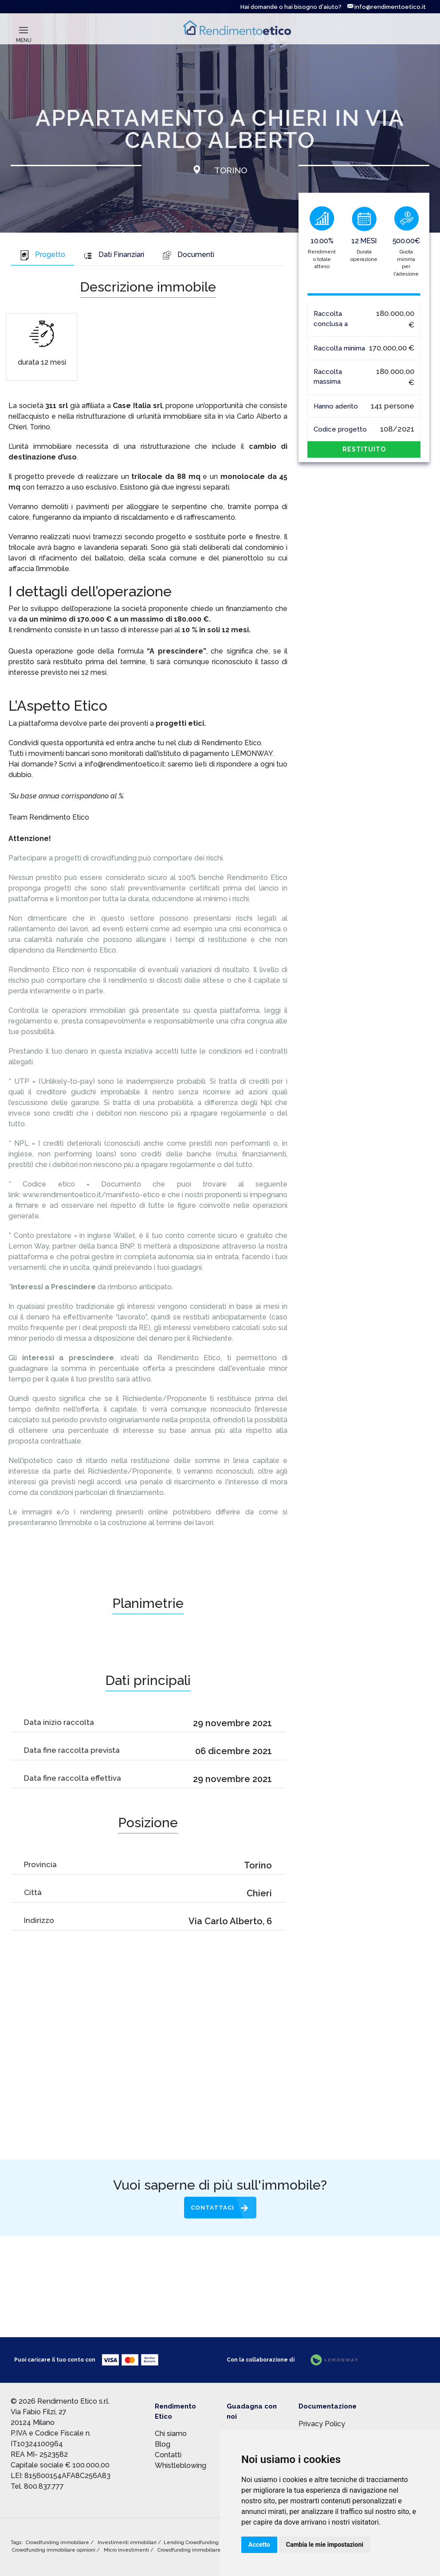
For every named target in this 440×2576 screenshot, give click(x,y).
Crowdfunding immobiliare (58, 2542)
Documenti (188, 254)
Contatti (168, 2455)
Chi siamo (171, 2433)
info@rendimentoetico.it (386, 7)
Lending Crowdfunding (192, 2542)
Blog (162, 2444)
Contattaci (212, 2207)
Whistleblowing (180, 2465)
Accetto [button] (259, 2544)
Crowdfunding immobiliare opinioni (54, 2550)
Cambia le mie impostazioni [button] (324, 2544)
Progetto (42, 254)
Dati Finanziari (113, 254)
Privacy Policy (322, 2424)
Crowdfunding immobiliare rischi (196, 2550)
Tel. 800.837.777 (37, 2486)
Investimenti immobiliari (128, 2542)
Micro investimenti (127, 2550)
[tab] (42, 255)
